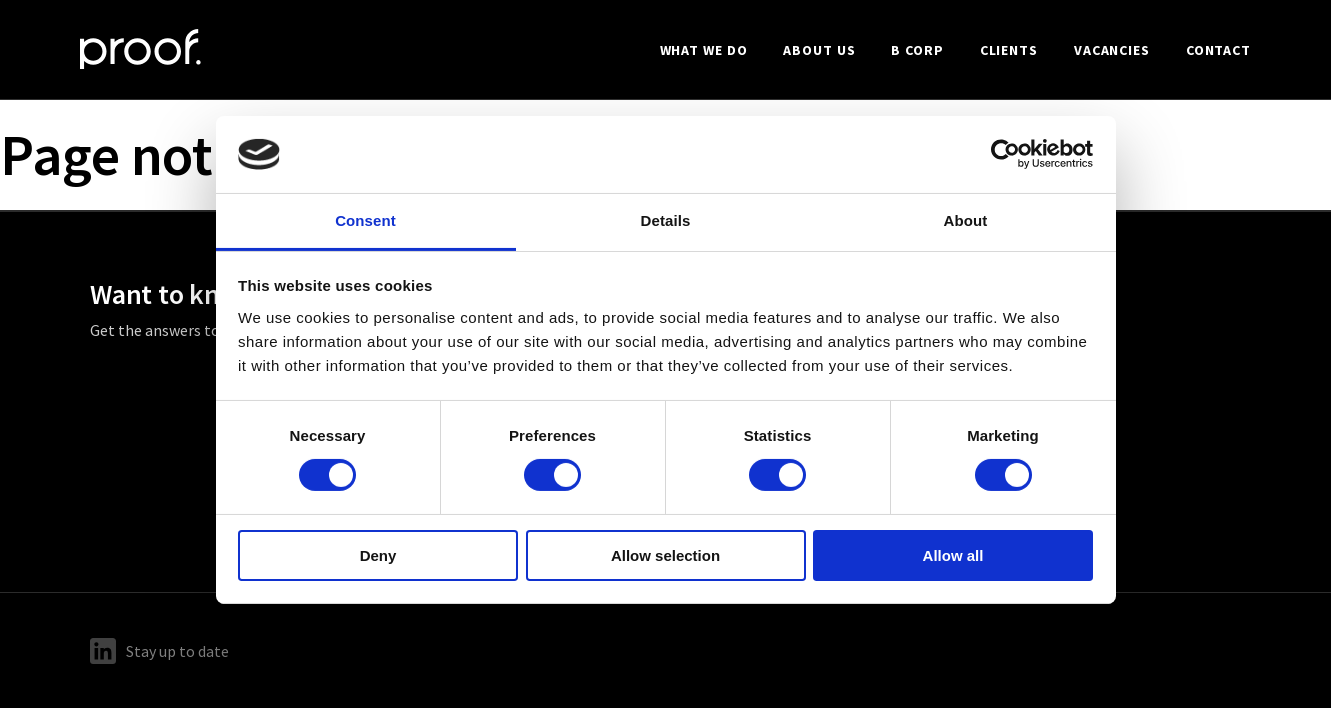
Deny (378, 555)
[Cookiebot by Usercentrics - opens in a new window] (1005, 154)
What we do (704, 50)
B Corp (917, 50)
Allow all (953, 555)
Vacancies (1112, 50)
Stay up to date (159, 651)
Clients (1009, 50)
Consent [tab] (365, 220)
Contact (1218, 50)
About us (819, 50)
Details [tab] (666, 220)
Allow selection (665, 555)
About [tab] (966, 220)
